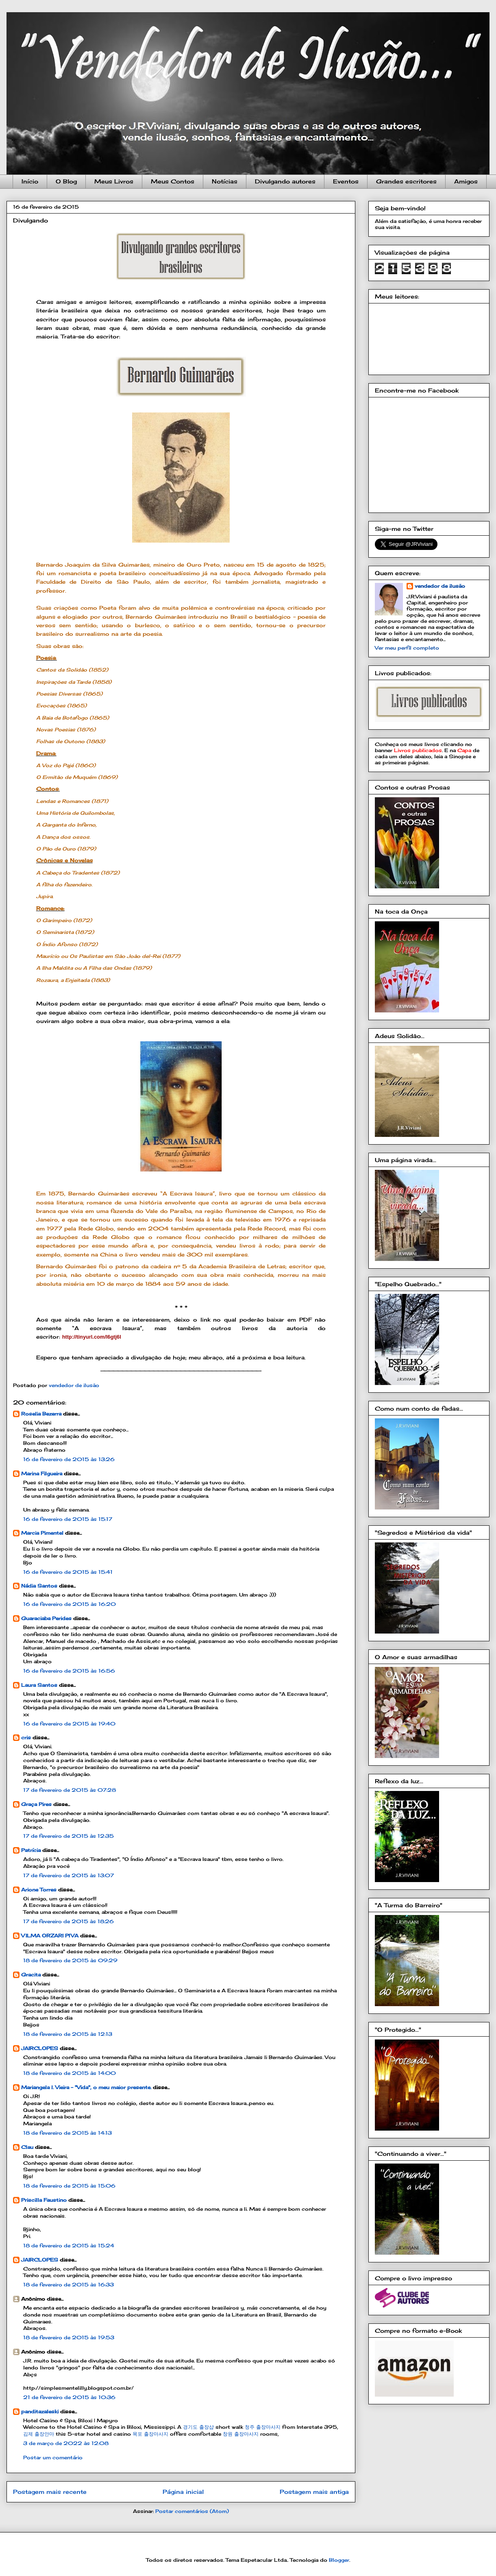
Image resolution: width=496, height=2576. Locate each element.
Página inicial (183, 2491)
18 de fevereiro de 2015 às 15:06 (69, 2186)
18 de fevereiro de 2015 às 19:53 (68, 2337)
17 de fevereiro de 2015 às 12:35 (68, 1836)
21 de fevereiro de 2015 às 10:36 (69, 2397)
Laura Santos (39, 1685)
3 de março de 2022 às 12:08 (66, 2443)
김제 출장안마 (38, 2434)
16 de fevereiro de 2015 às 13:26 (69, 1459)
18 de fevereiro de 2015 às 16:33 (68, 2285)
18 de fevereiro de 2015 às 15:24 (68, 2245)
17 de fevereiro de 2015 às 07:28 (69, 1790)
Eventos (346, 181)
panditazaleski (40, 2411)
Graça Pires (36, 1804)
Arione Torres (39, 1890)
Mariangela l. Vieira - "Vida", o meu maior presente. (86, 2087)
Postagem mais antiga (314, 2491)
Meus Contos (172, 181)
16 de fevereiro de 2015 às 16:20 (69, 1604)
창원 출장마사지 (241, 2434)
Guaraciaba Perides (46, 1618)
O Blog (66, 181)
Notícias (224, 181)
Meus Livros (113, 181)
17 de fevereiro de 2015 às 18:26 (68, 1921)
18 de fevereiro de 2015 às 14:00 (69, 2073)
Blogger (339, 2560)
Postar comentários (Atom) (192, 2511)
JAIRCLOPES (39, 2048)
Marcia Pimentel (42, 1533)
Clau (27, 2147)
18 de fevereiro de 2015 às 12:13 (67, 2034)
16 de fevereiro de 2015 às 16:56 (69, 1671)
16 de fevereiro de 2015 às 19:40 (69, 1724)
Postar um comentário (53, 2457)
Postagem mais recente (50, 2491)
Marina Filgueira (41, 1473)
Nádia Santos (39, 1586)
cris (26, 1737)
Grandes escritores (406, 181)
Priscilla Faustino (44, 2200)
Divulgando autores (285, 181)
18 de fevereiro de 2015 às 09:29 (70, 1960)
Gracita (31, 1975)
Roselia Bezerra (41, 1414)
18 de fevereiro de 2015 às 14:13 (67, 2133)
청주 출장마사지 (263, 2427)
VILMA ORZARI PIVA (49, 1936)
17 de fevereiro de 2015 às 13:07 (68, 1875)
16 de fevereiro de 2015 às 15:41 (68, 1572)
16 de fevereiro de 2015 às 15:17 (67, 1519)
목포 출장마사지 (150, 2434)
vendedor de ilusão (440, 586)
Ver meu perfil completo (407, 648)
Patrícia (31, 1850)
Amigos (466, 181)
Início (30, 181)
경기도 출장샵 (198, 2427)
